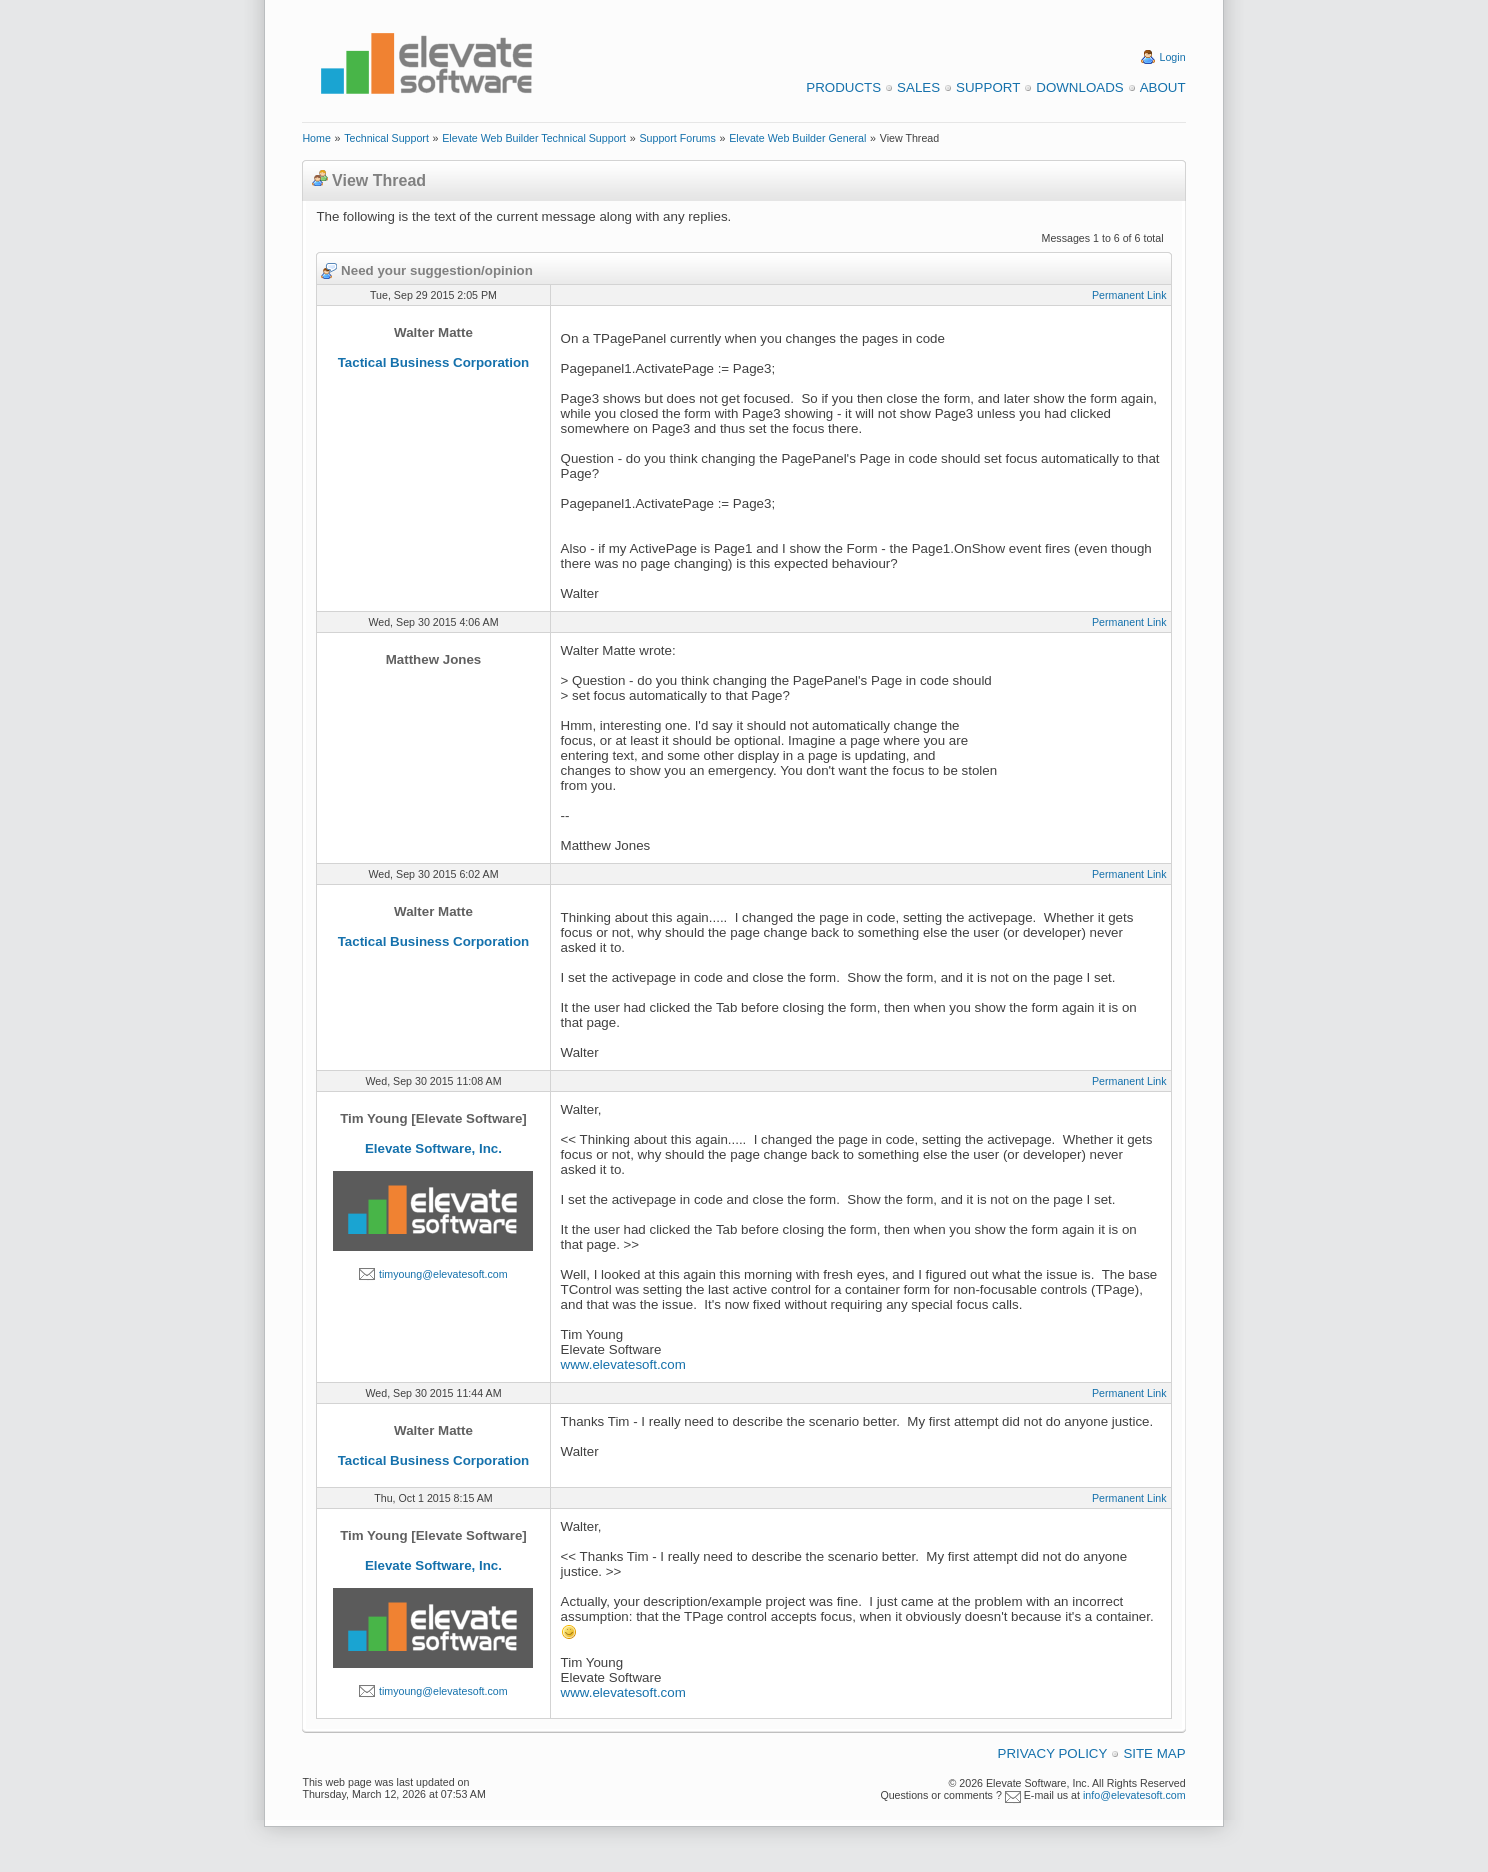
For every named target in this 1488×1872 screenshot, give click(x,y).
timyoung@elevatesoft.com (443, 1274)
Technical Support (386, 138)
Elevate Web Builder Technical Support (534, 138)
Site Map (1154, 1753)
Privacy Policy (1053, 1753)
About (1163, 87)
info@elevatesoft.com (1134, 1795)
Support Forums (677, 138)
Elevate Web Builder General (797, 138)
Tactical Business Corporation (434, 362)
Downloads (1079, 87)
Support (988, 87)
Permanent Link (1129, 295)
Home (316, 138)
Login (1173, 57)
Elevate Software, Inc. (433, 1148)
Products (843, 87)
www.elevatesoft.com (623, 1364)
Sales (918, 87)
